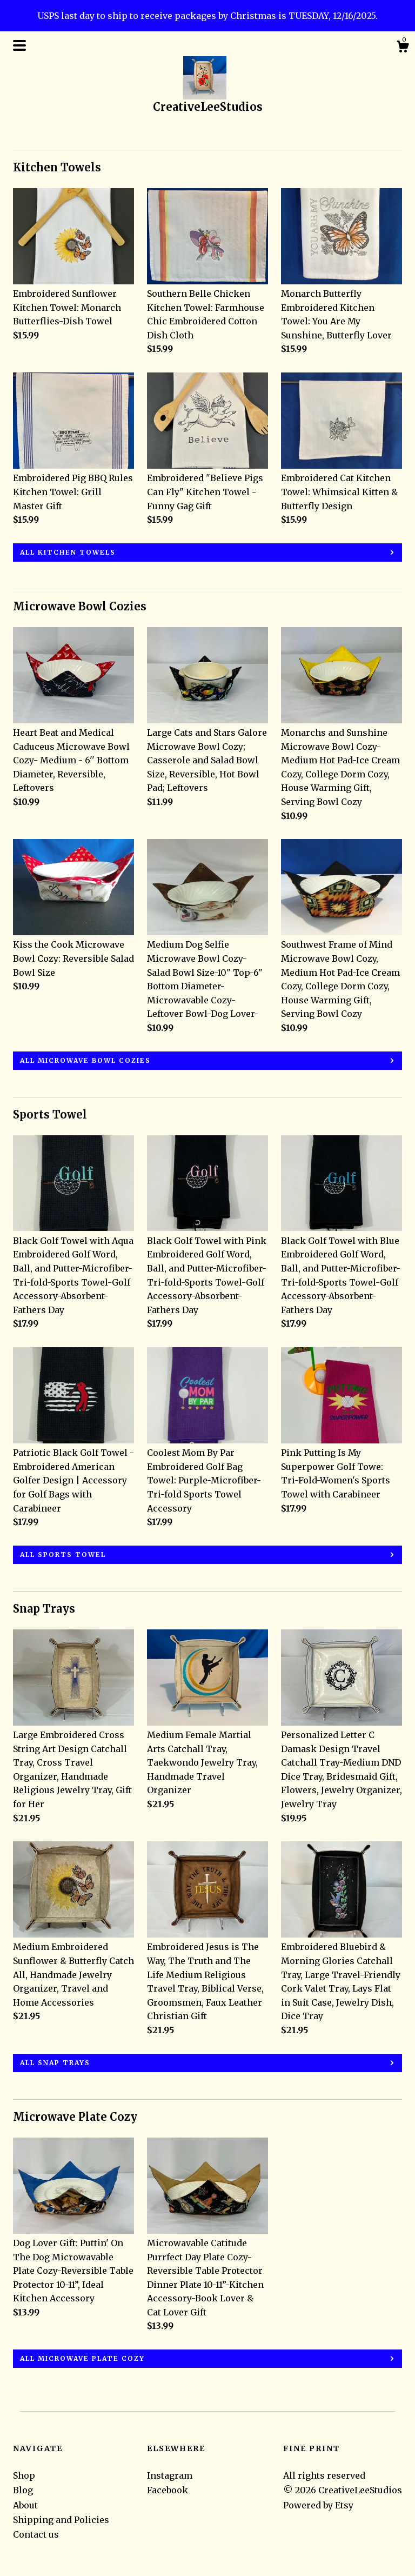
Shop (24, 2475)
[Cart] (403, 48)
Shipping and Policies (61, 2519)
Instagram (169, 2475)
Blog (23, 2490)
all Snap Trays (55, 2063)
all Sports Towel (63, 1554)
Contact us (36, 2534)
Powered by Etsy (318, 2505)
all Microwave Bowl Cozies (85, 1060)
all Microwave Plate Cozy (82, 2358)
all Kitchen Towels (68, 552)
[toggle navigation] (19, 45)
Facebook (167, 2490)
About (25, 2505)
